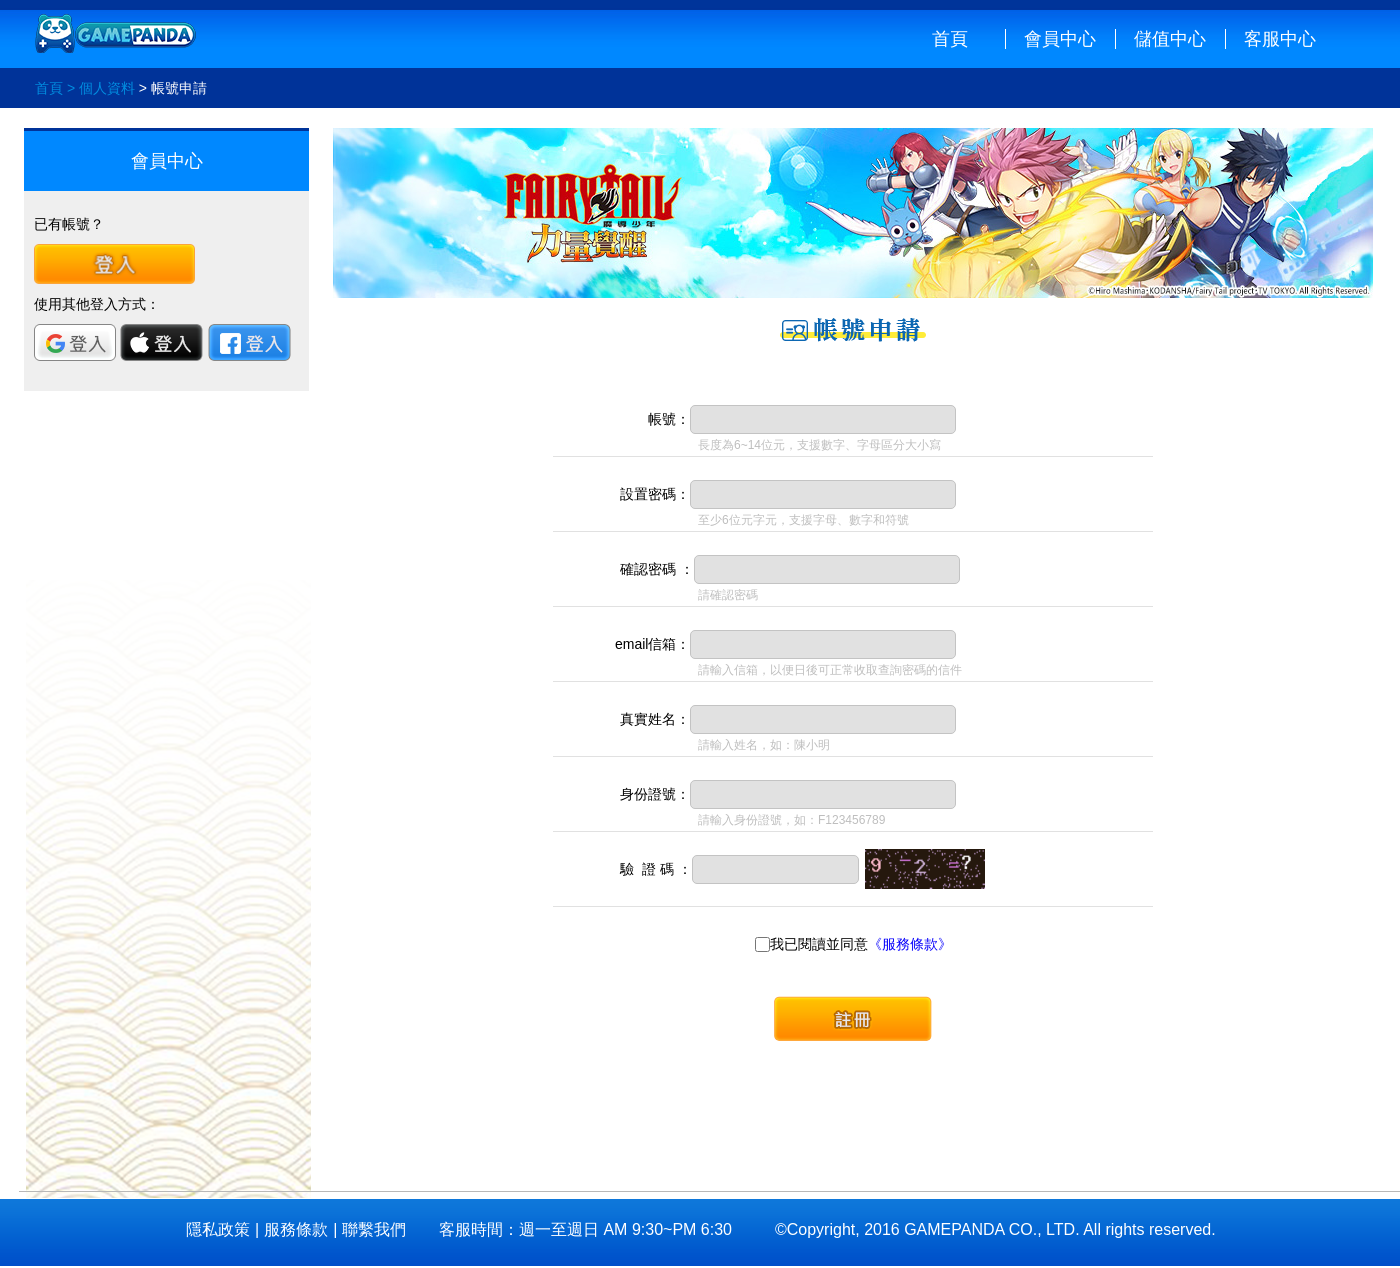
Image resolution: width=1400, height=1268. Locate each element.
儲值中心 (1170, 39)
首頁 (950, 39)
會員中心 (1060, 39)
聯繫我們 (374, 1230)
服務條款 (296, 1230)
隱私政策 (218, 1230)
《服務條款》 (910, 944)
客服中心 (1280, 39)
